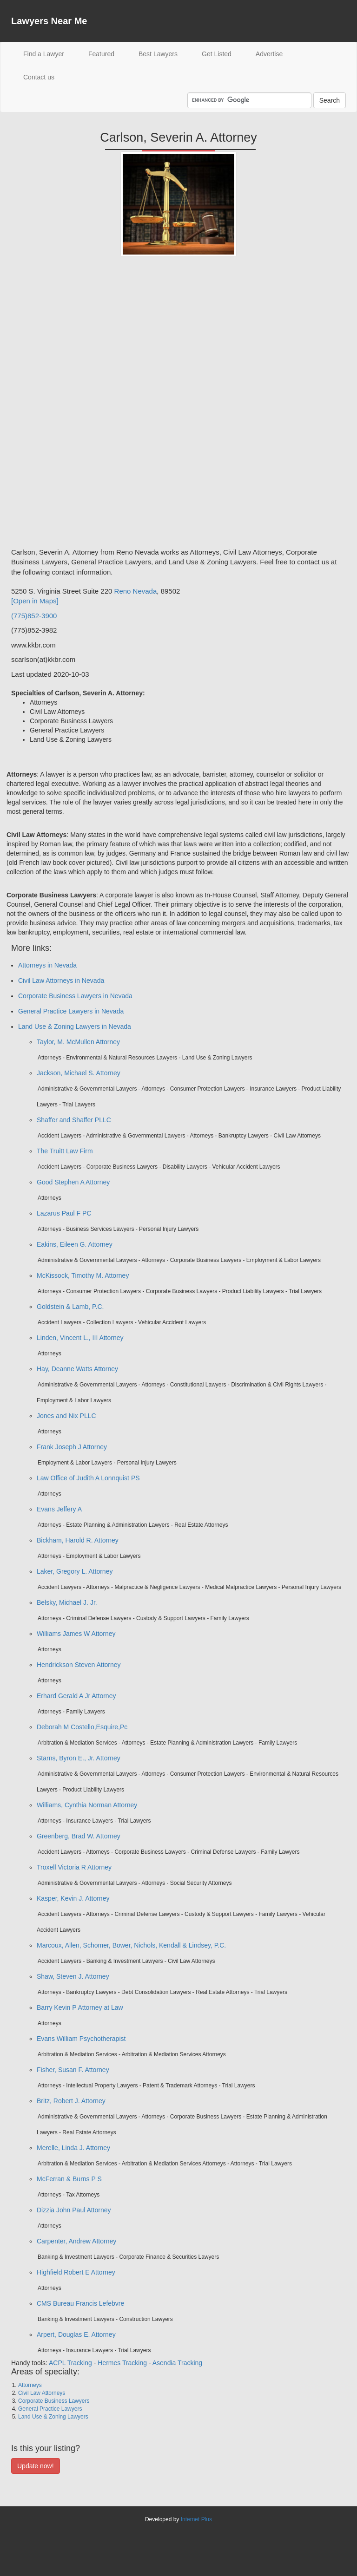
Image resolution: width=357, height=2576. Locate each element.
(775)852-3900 (34, 616)
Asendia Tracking (177, 2363)
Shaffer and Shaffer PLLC (74, 1120)
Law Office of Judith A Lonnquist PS (88, 1478)
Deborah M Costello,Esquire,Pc (82, 1727)
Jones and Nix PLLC (66, 1415)
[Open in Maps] (35, 601)
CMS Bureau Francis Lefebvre (80, 2303)
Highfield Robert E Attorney (76, 2272)
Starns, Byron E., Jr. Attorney (78, 1758)
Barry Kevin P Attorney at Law (80, 2007)
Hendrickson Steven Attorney (79, 1664)
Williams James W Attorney (76, 1633)
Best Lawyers (158, 54)
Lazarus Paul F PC (64, 1213)
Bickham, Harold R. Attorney (78, 1540)
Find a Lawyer (49, 53)
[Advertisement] (48, 405)
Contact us (38, 77)
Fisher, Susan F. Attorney (73, 2069)
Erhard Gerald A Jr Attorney (76, 1696)
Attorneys (30, 2385)
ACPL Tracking (70, 2363)
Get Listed (216, 54)
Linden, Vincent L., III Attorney (80, 1337)
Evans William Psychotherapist (81, 2038)
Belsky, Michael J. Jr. (67, 1602)
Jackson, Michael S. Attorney (78, 1073)
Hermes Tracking (122, 2363)
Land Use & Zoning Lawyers (53, 2416)
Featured (101, 54)
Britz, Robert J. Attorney (71, 2101)
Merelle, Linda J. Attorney (73, 2147)
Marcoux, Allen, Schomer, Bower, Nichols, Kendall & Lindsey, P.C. (131, 1945)
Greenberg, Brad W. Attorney (78, 1836)
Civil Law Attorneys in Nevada (61, 980)
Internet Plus (196, 2519)
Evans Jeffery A (59, 1509)
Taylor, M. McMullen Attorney (78, 1042)
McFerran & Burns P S (69, 2179)
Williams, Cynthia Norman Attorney (87, 1805)
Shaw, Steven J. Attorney (73, 1976)
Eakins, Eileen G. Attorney (74, 1244)
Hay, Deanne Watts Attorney (77, 1369)
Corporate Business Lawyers (53, 2401)
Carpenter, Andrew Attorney (76, 2241)
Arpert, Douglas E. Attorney (76, 2334)
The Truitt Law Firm (65, 1151)
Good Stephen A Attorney (73, 1182)
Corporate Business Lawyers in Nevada (75, 996)
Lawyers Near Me (49, 21)
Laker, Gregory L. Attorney (74, 1571)
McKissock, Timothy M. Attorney (83, 1275)
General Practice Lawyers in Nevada (71, 1011)
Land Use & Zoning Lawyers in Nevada (74, 1026)
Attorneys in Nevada (47, 965)
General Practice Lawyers (50, 2409)
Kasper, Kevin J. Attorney (73, 1898)
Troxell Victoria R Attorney (74, 1867)
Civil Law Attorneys (41, 2393)
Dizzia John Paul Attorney (74, 2210)
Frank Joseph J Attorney (72, 1447)
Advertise (269, 54)
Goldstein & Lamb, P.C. (70, 1306)
